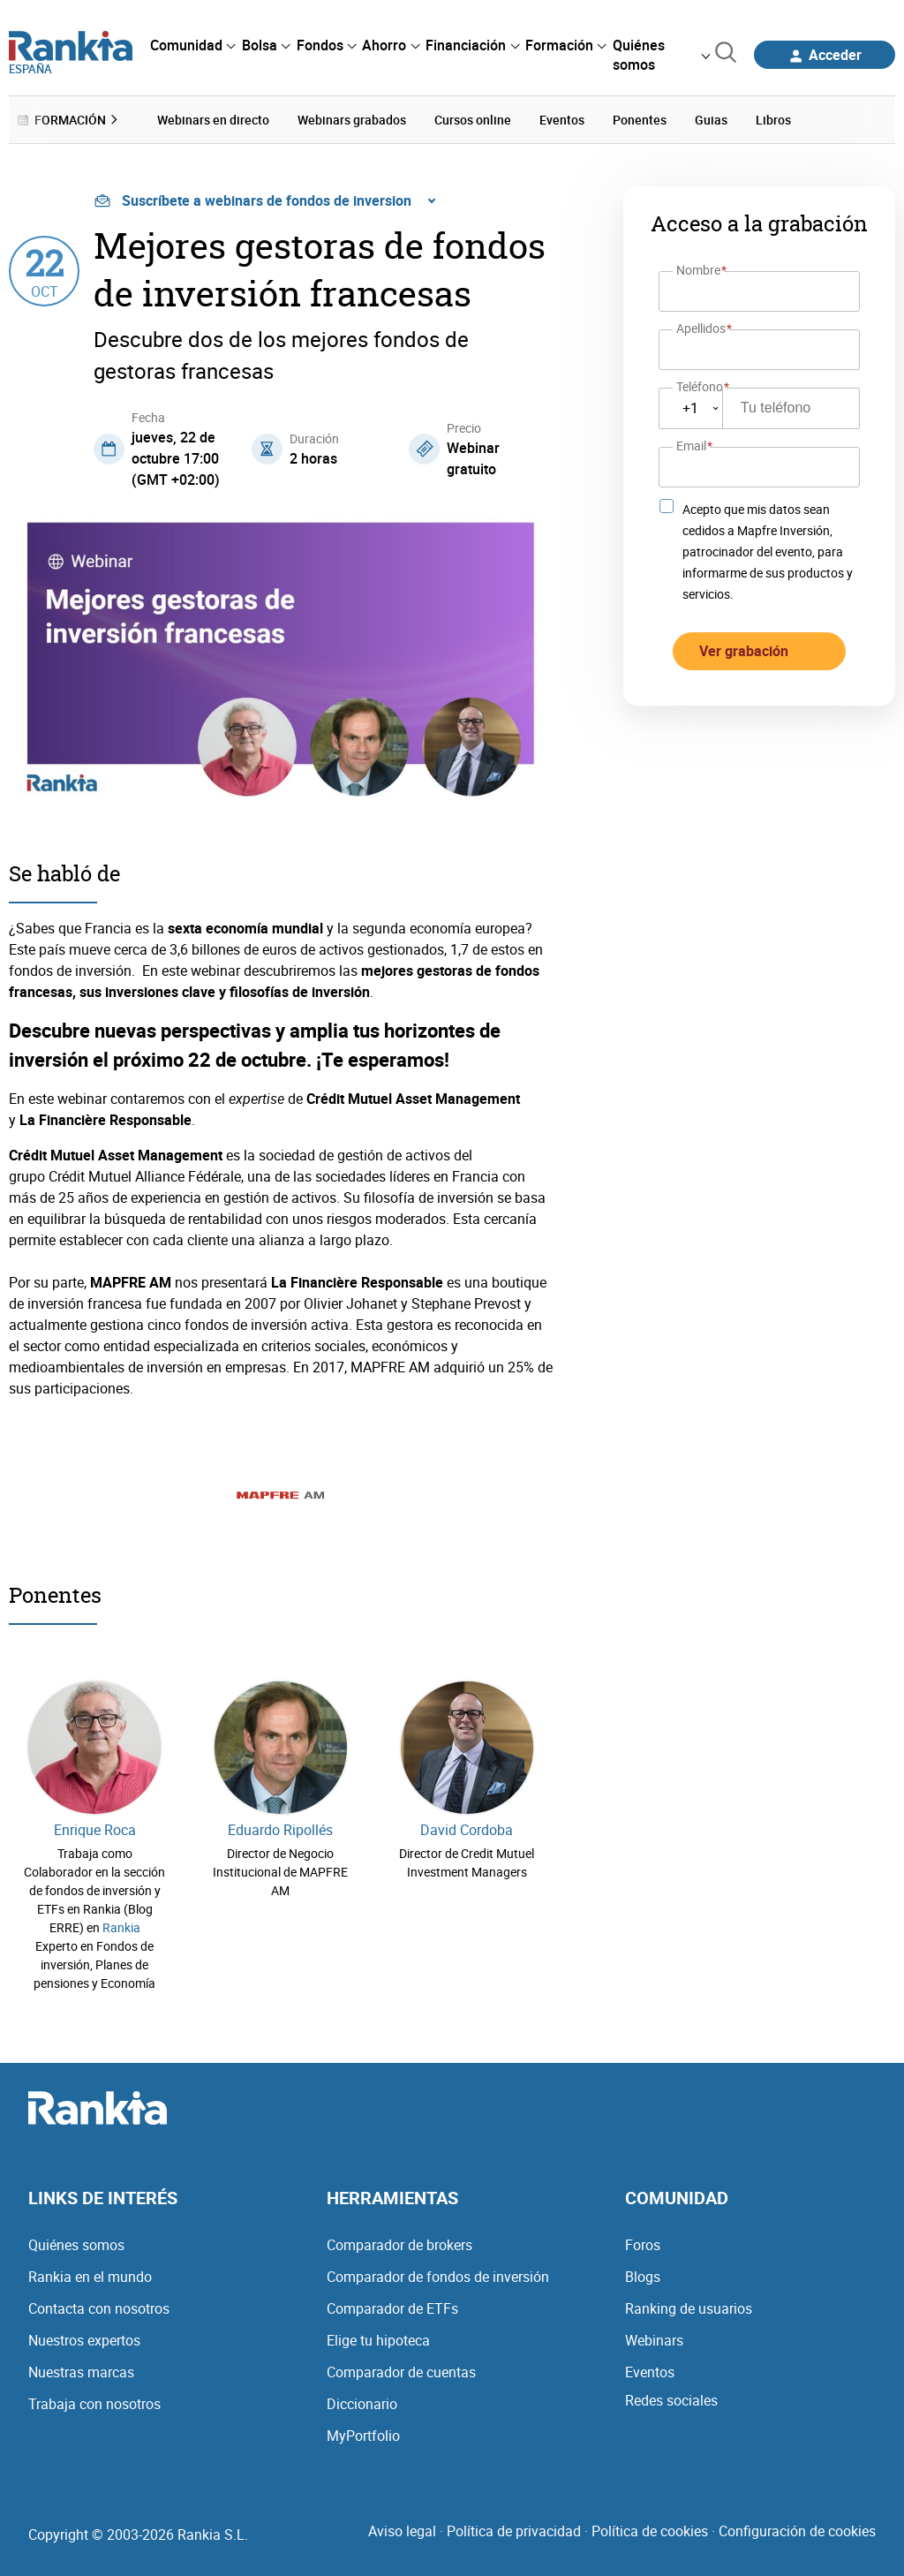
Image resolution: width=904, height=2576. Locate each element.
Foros (642, 2244)
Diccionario (362, 2403)
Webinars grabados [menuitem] (352, 119)
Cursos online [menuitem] (472, 119)
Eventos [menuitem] (561, 119)
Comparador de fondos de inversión (438, 2275)
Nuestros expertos (84, 2339)
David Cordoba (466, 1829)
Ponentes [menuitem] (640, 119)
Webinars (654, 2339)
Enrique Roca (95, 1829)
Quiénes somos (76, 2244)
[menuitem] (192, 45)
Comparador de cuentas (401, 2371)
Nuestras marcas (81, 2371)
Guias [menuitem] (711, 119)
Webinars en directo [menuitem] (213, 119)
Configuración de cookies (797, 2530)
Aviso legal (402, 2530)
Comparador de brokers (399, 2244)
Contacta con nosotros (99, 2307)
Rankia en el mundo (90, 2275)
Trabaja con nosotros (94, 2403)
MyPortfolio (363, 2434)
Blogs (642, 2275)
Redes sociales (671, 2399)
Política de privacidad (514, 2530)
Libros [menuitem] (773, 119)
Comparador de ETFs (392, 2307)
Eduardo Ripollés (280, 1829)
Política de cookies (649, 2530)
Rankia (121, 1926)
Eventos (649, 2371)
